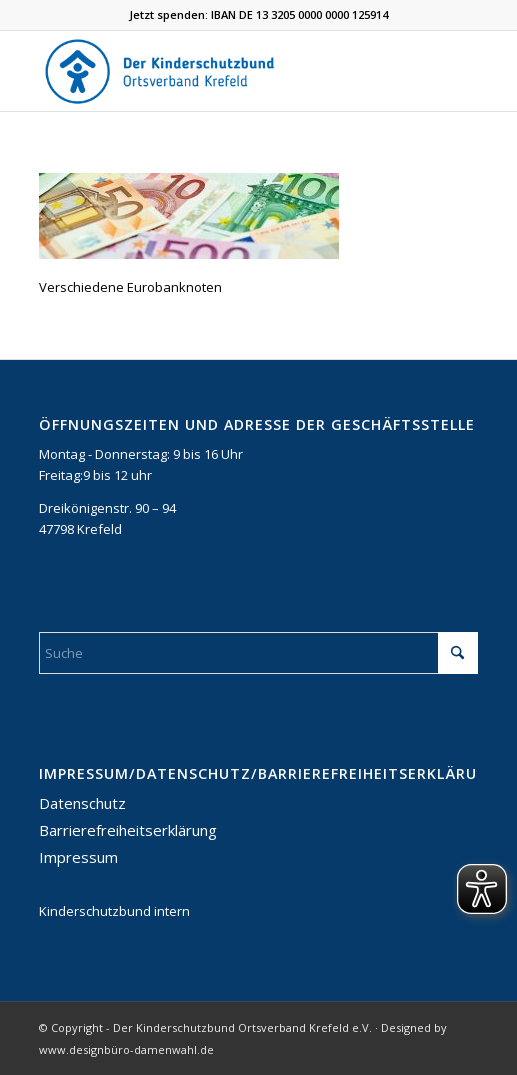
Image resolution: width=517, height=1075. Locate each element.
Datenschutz (82, 803)
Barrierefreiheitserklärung (128, 830)
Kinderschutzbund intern (114, 911)
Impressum (78, 857)
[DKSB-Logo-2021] (215, 71)
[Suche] (258, 653)
